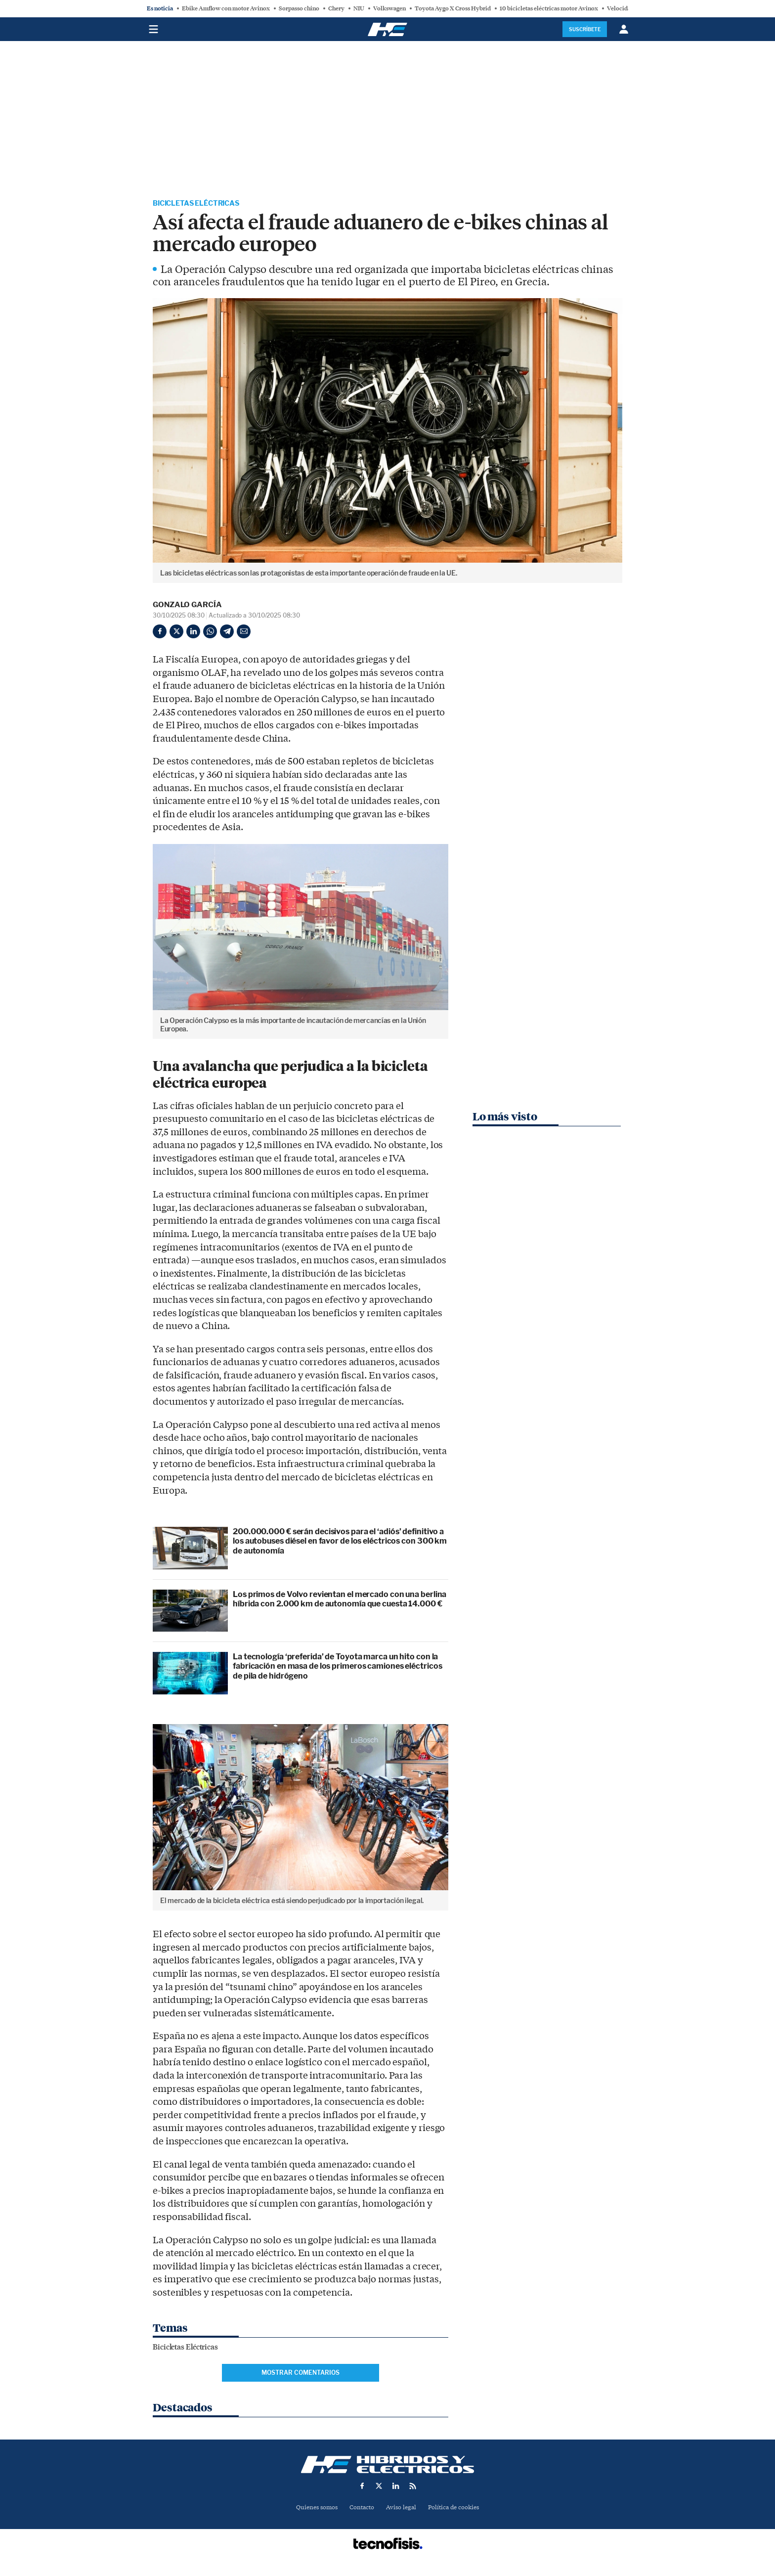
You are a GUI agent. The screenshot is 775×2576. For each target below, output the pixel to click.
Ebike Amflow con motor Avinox (226, 8)
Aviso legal (402, 2508)
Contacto (360, 2508)
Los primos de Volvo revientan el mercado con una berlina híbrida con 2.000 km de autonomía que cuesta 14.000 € (339, 1600)
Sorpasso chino (299, 8)
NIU (358, 8)
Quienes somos (312, 2508)
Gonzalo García (187, 605)
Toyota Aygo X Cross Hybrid (453, 8)
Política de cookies (457, 2508)
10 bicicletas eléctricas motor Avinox (549, 8)
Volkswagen (389, 8)
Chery (336, 8)
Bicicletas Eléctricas (203, 204)
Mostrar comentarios (300, 2373)
